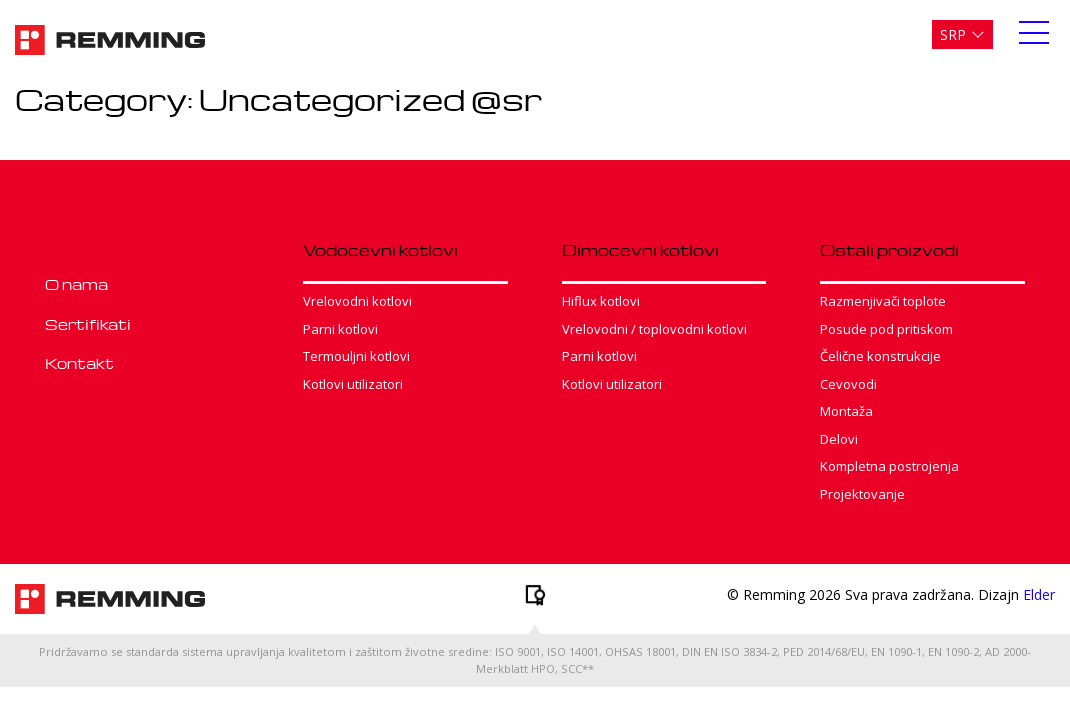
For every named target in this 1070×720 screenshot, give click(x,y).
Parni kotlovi (340, 329)
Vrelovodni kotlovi (357, 301)
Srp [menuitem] (953, 34)
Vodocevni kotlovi (380, 250)
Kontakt (79, 363)
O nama (76, 284)
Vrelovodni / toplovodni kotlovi (654, 329)
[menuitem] (962, 34)
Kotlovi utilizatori (353, 384)
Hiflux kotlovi (601, 301)
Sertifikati (88, 324)
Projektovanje (862, 494)
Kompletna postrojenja (889, 466)
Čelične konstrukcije (880, 356)
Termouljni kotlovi (356, 356)
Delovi (839, 439)
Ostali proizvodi (889, 250)
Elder (1039, 594)
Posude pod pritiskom (886, 329)
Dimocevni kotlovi (640, 250)
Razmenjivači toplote (883, 301)
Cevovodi (848, 384)
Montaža (846, 411)
